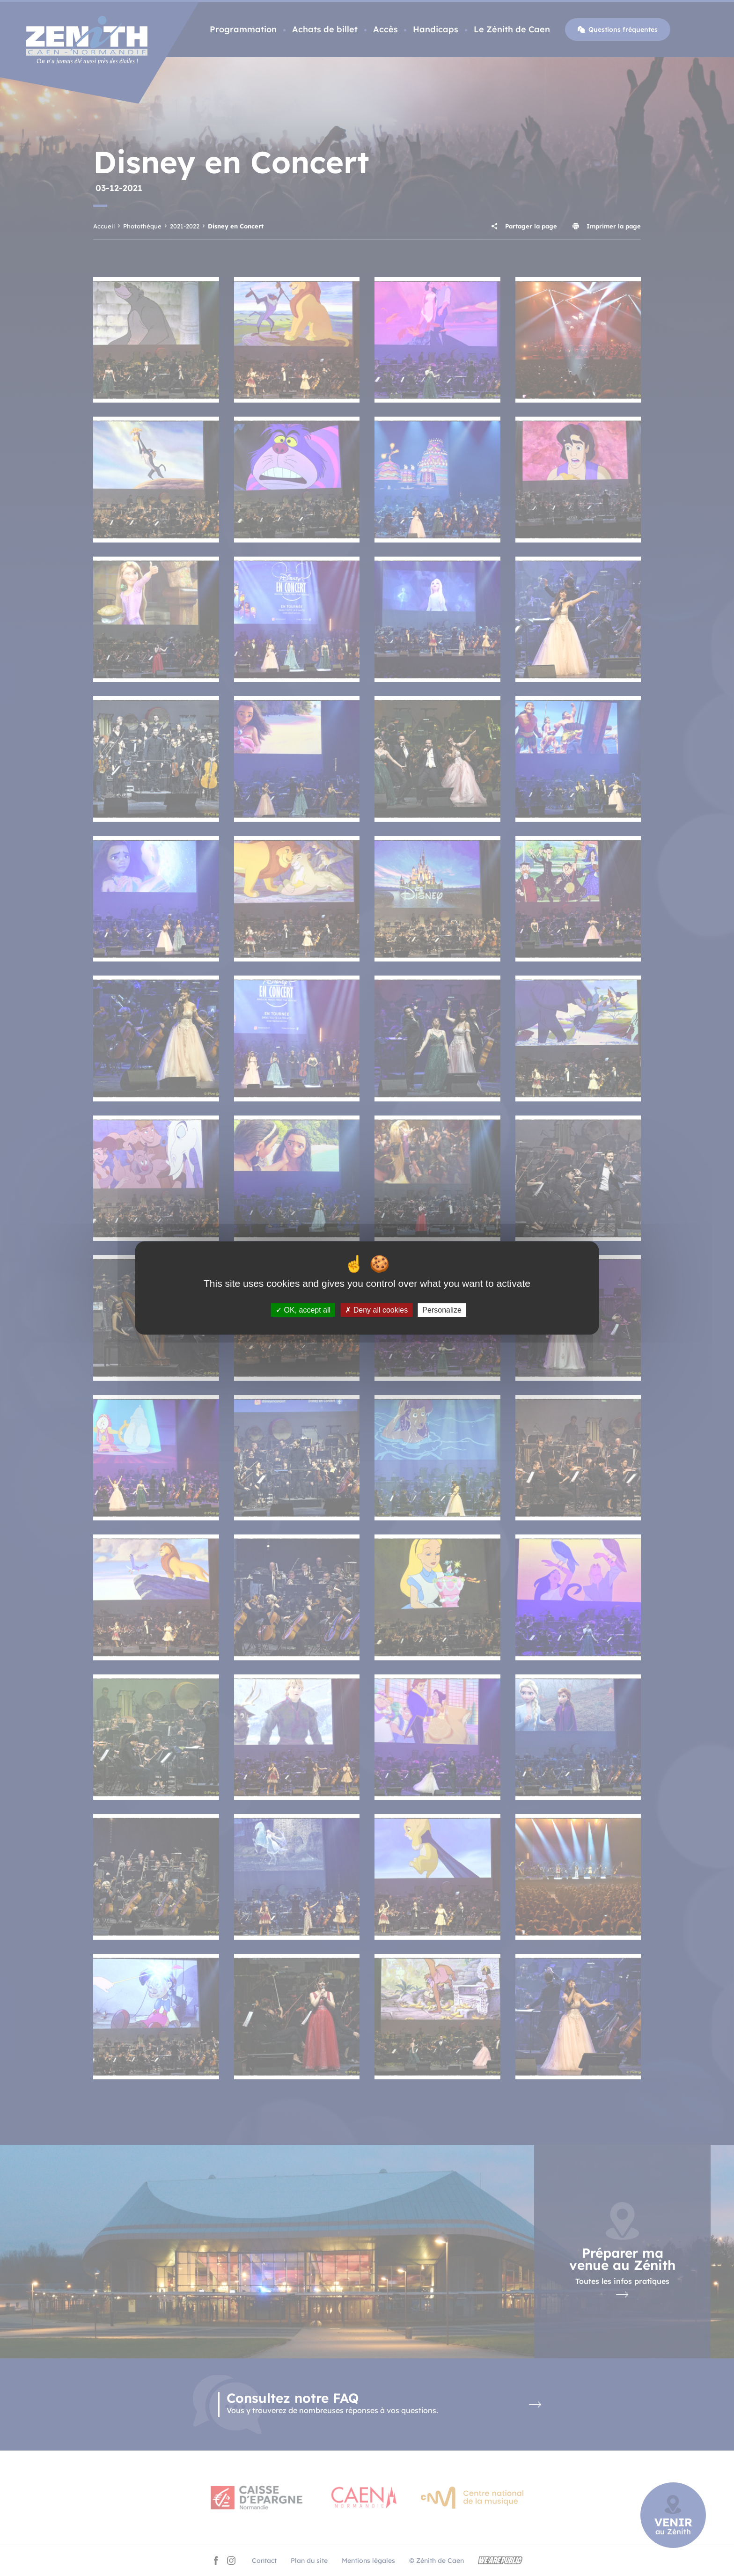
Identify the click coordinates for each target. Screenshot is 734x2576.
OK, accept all (303, 1310)
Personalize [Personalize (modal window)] (442, 1310)
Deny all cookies (376, 1310)
